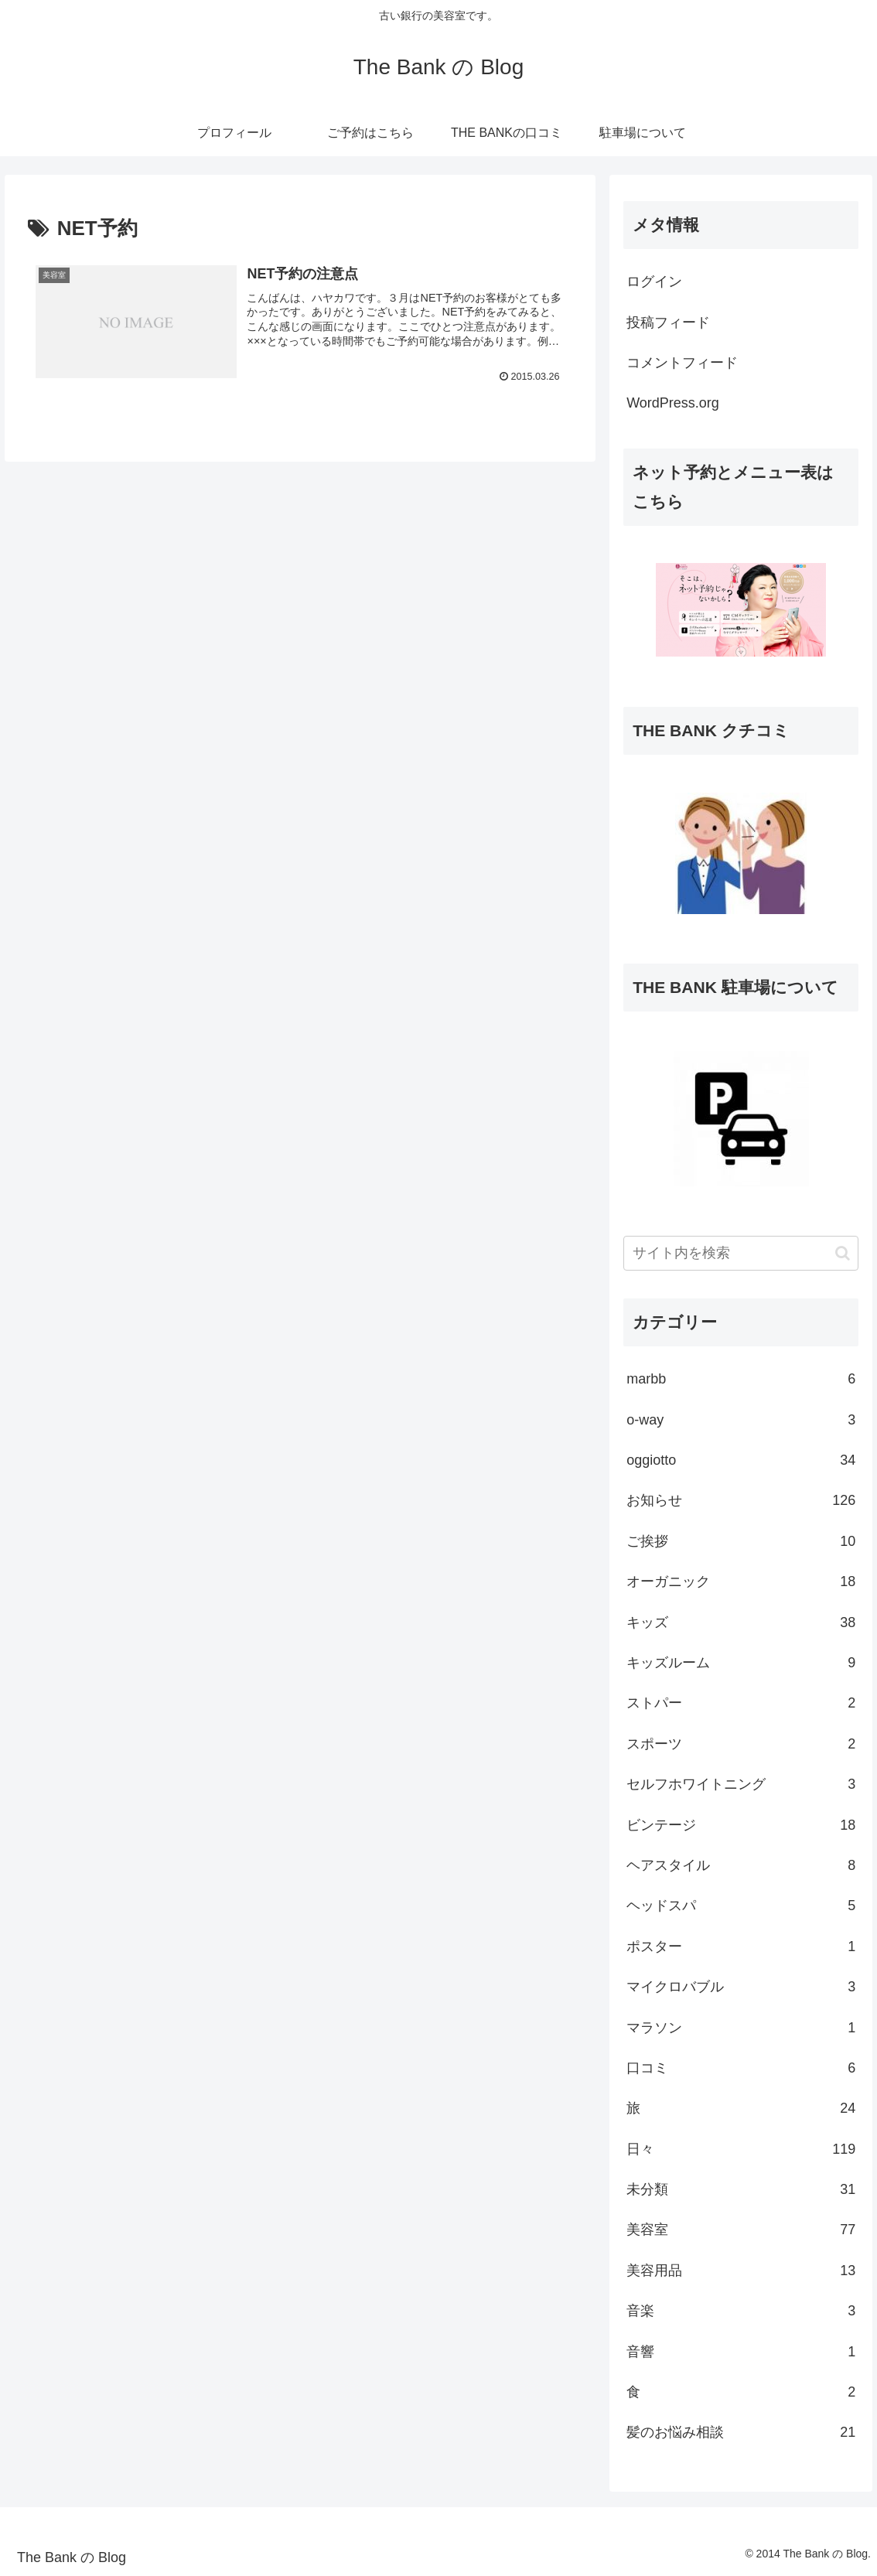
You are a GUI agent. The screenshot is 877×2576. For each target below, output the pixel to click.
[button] (842, 1253)
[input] (740, 1253)
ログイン (654, 281)
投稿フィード (668, 322)
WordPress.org (672, 403)
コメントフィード (682, 362)
